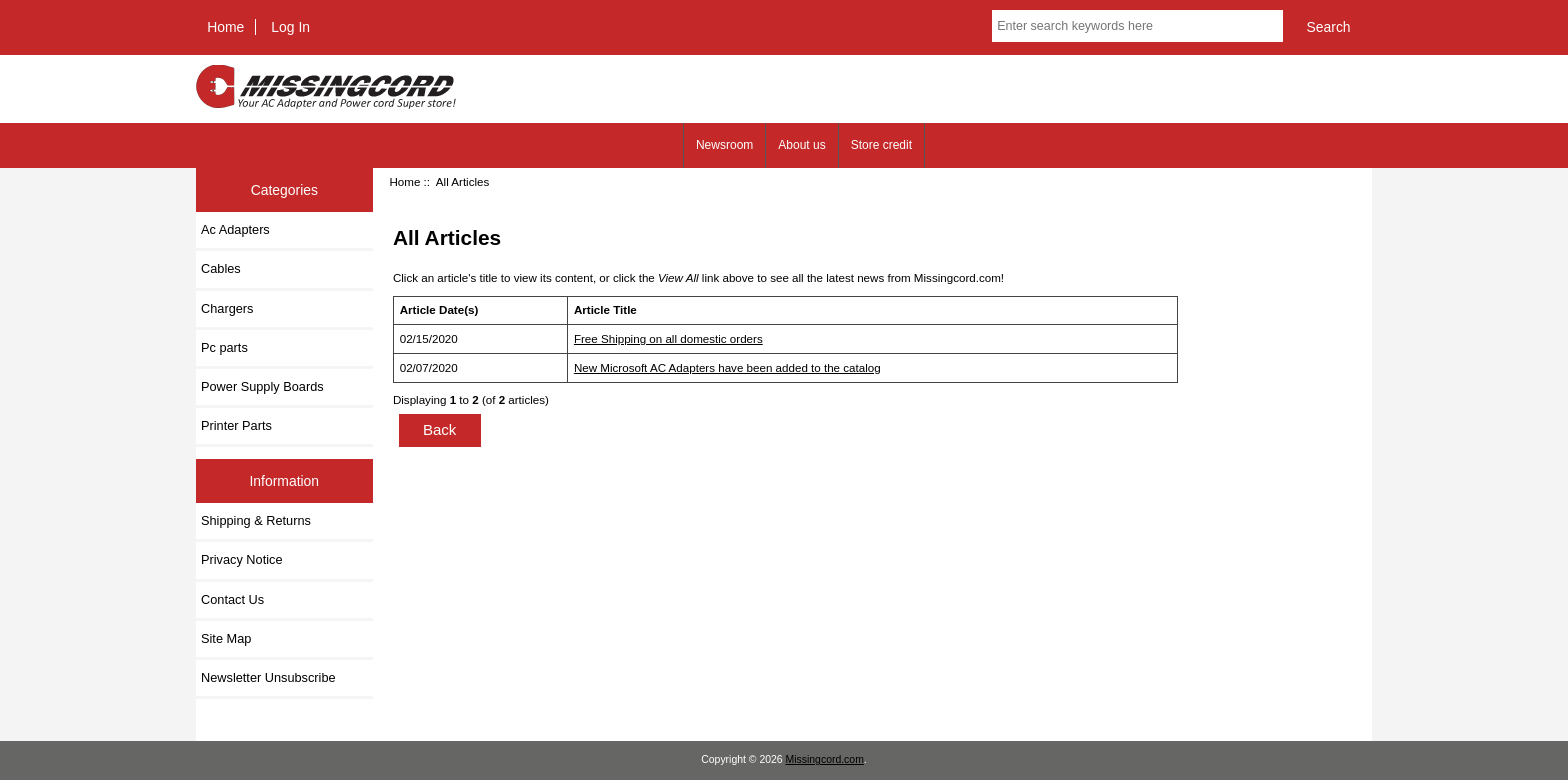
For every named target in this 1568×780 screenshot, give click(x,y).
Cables (221, 268)
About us (801, 145)
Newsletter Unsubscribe (268, 677)
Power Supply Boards (262, 386)
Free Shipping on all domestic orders (668, 338)
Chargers (227, 308)
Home (225, 27)
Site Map (226, 638)
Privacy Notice (241, 559)
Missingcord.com (825, 759)
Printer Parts (236, 425)
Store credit (881, 145)
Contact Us (232, 599)
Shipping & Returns (256, 520)
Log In (290, 27)
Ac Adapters (235, 229)
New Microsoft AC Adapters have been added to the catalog (727, 367)
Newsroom (724, 145)
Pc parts (224, 347)
